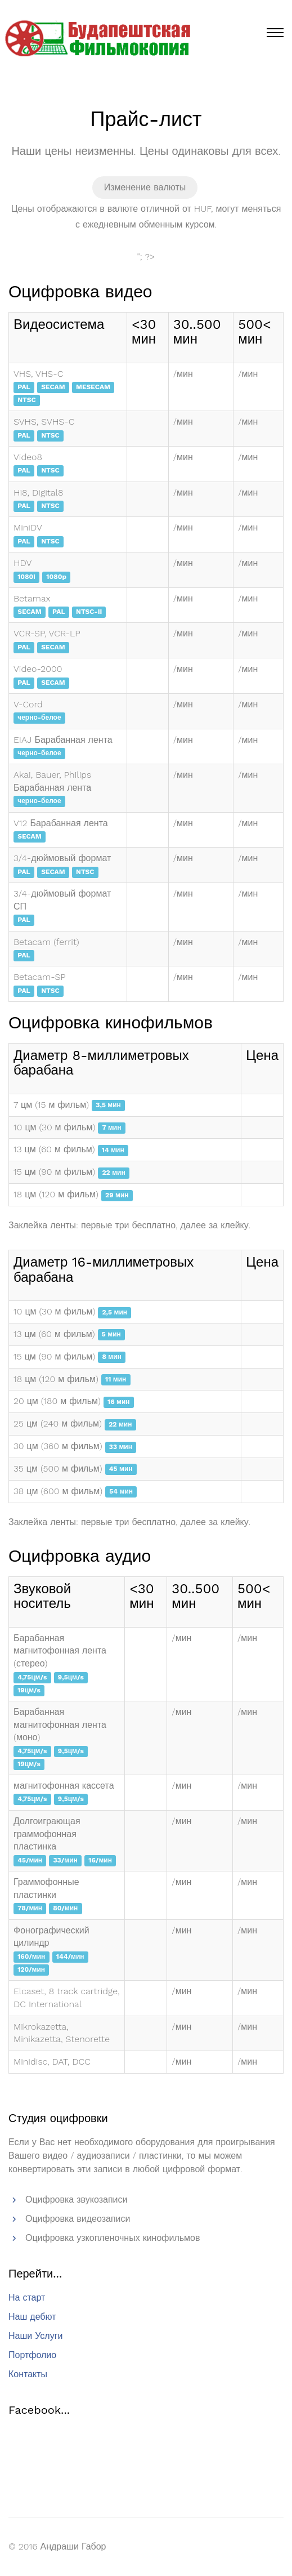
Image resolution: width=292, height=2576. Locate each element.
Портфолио (32, 2355)
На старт (26, 2297)
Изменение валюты (145, 187)
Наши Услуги (35, 2335)
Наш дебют (32, 2316)
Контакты (27, 2374)
